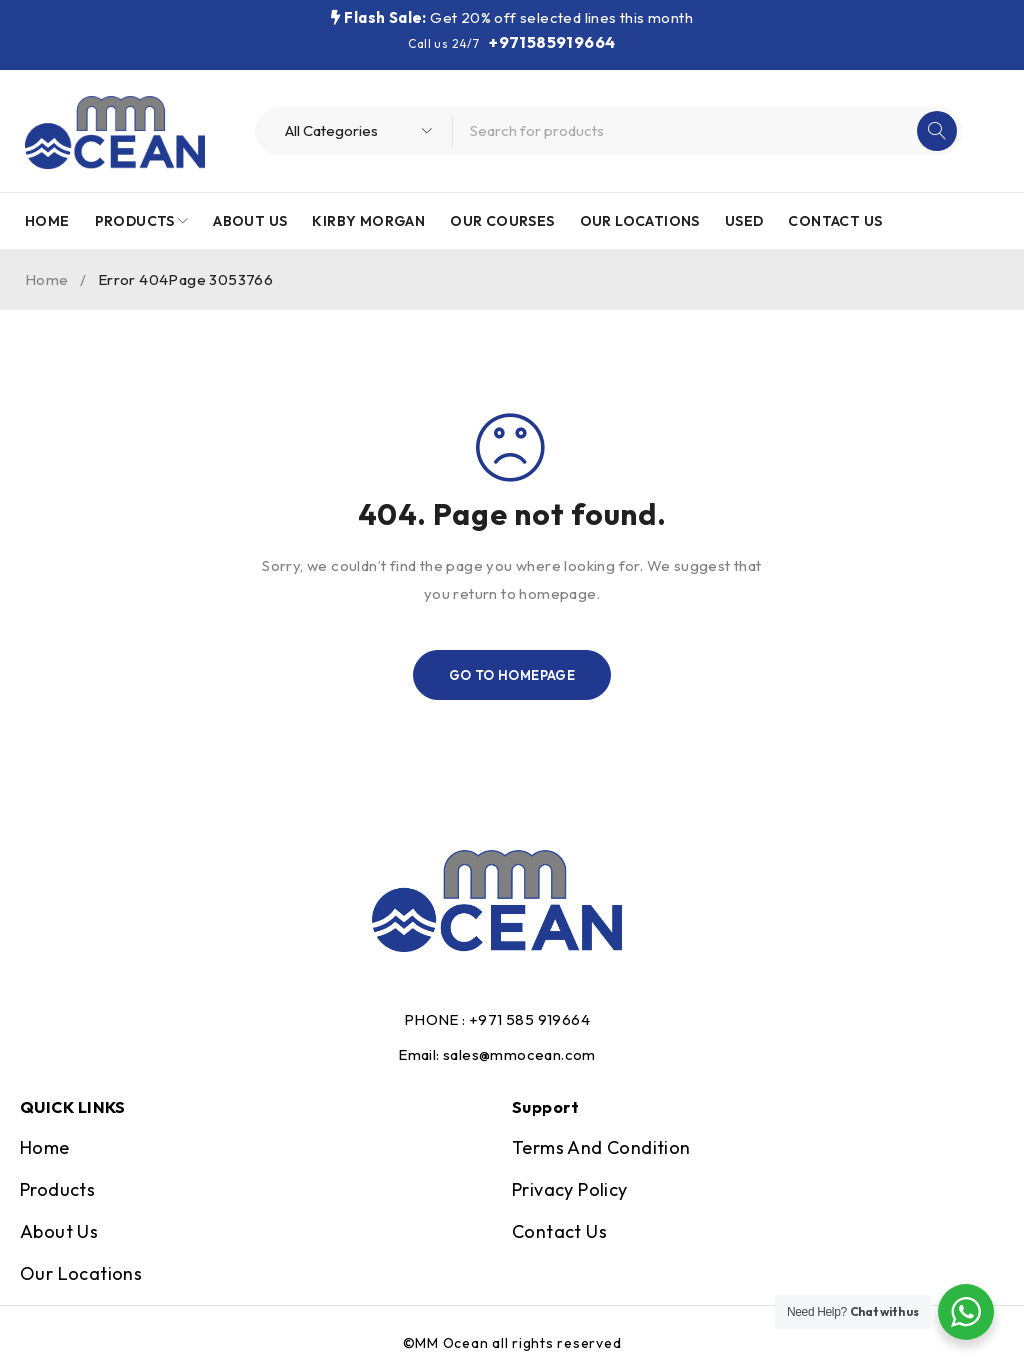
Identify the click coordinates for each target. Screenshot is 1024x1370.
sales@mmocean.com (519, 1054)
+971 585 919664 (529, 1019)
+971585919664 (552, 42)
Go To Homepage (512, 675)
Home (47, 279)
